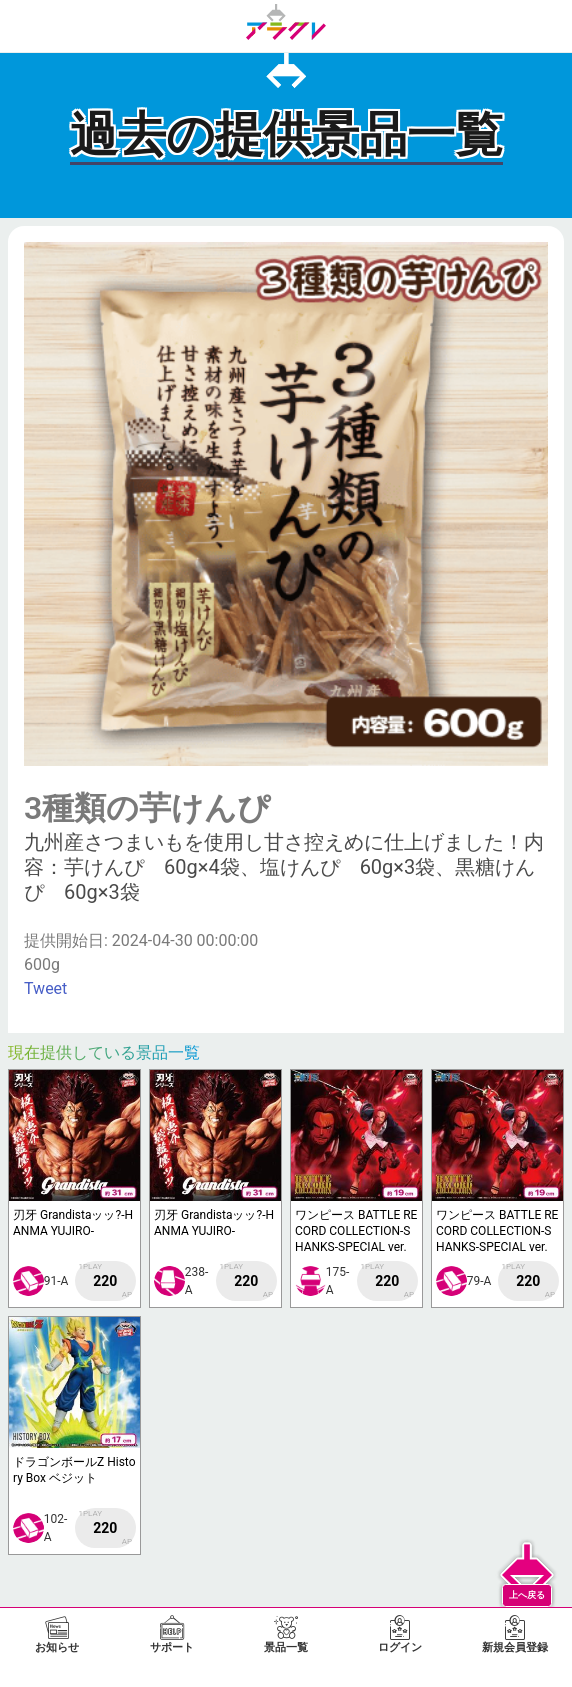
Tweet (45, 988)
